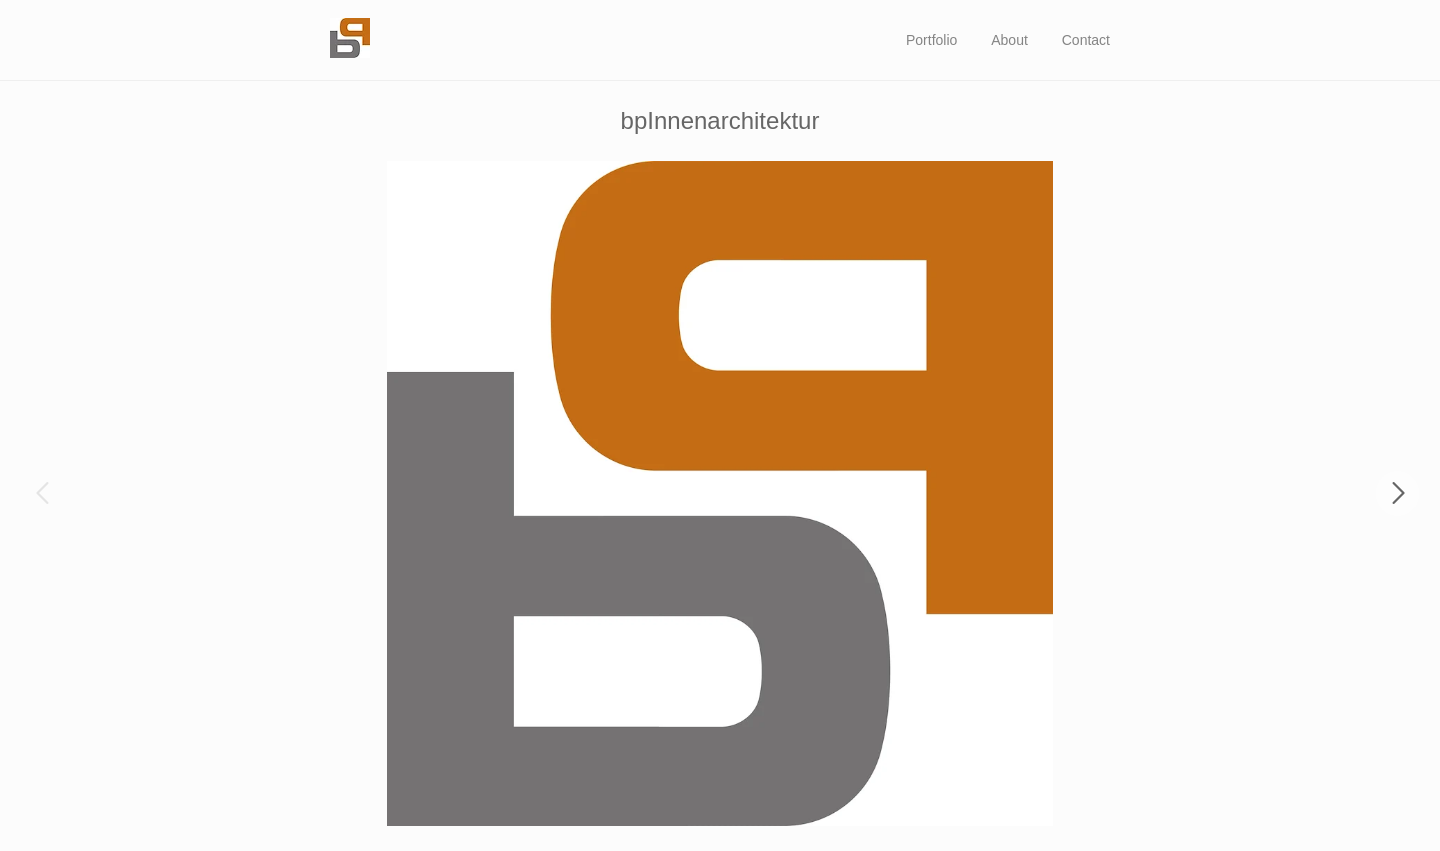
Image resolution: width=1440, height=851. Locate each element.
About (1009, 40)
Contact (1086, 40)
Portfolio (931, 40)
